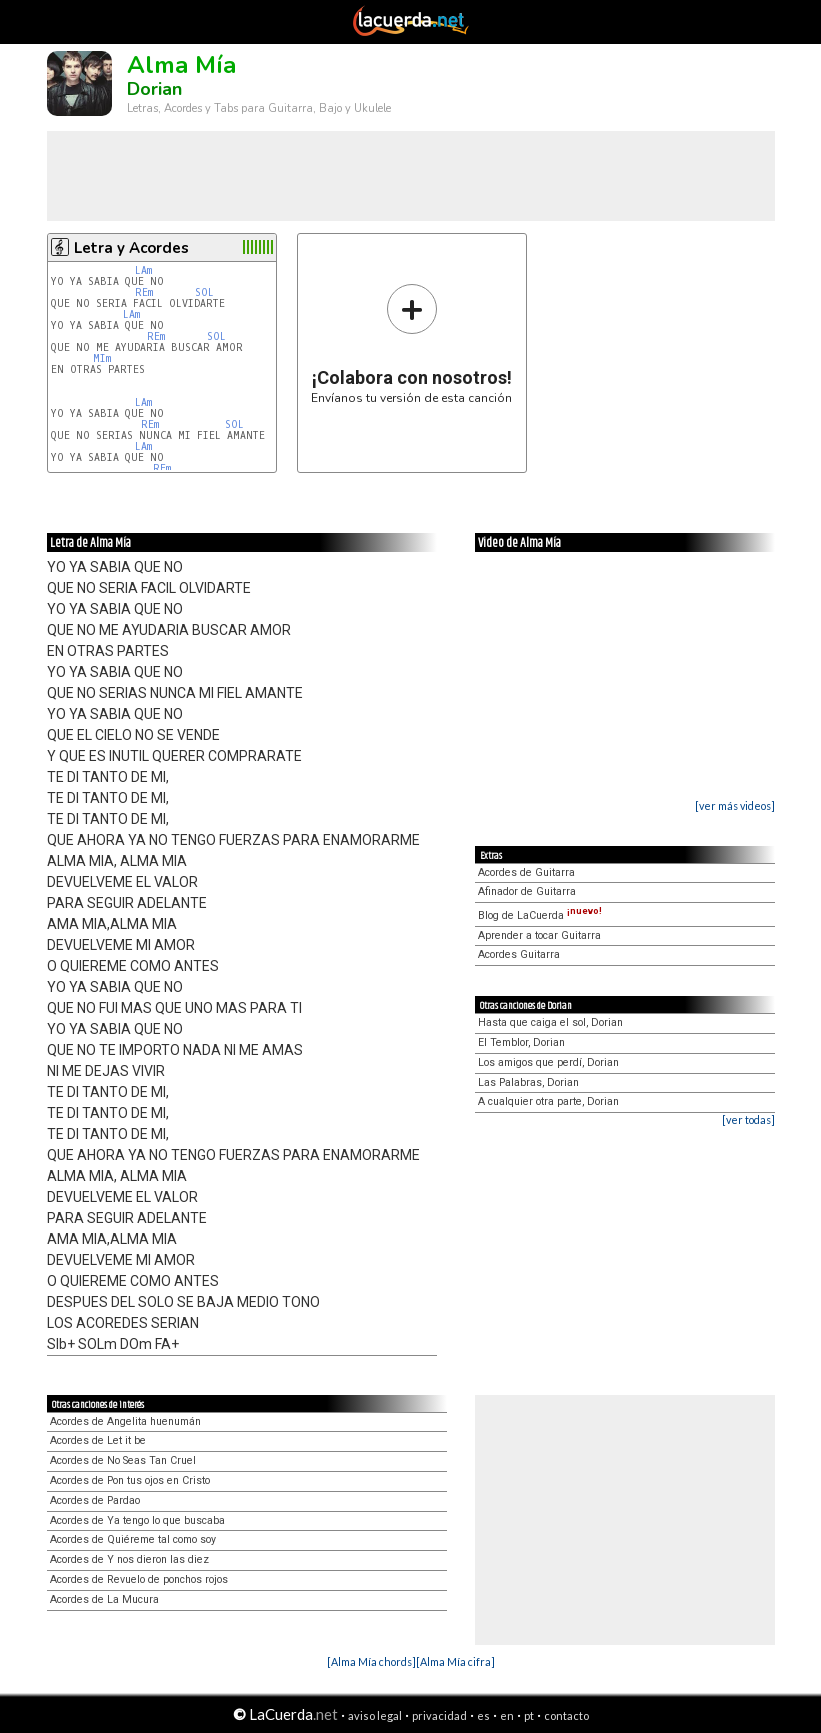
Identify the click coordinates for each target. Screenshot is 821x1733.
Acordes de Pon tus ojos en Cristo (130, 1480)
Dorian (154, 89)
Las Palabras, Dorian (528, 1082)
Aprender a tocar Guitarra (539, 935)
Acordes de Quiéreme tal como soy (133, 1539)
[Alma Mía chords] (371, 1661)
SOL (207, 292)
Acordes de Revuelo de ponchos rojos (139, 1579)
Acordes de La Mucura (104, 1599)
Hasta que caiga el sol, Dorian (550, 1022)
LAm (143, 270)
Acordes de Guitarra (526, 872)
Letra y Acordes (131, 248)
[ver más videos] (735, 805)
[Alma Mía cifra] (455, 1661)
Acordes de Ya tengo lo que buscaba (137, 1520)
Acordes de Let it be (98, 1440)
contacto (566, 1715)
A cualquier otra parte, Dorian (548, 1101)
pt (529, 1715)
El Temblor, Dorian (521, 1042)
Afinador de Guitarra (527, 891)
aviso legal (375, 1715)
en (507, 1715)
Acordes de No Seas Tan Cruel (123, 1460)
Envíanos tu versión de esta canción (411, 343)
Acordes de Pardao (95, 1500)
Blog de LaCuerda (540, 915)
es (483, 1715)
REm (144, 292)
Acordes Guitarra (519, 954)
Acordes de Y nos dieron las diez (129, 1559)
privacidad (439, 1715)
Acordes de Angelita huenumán (125, 1421)
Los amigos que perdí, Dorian (548, 1062)
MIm (102, 358)
